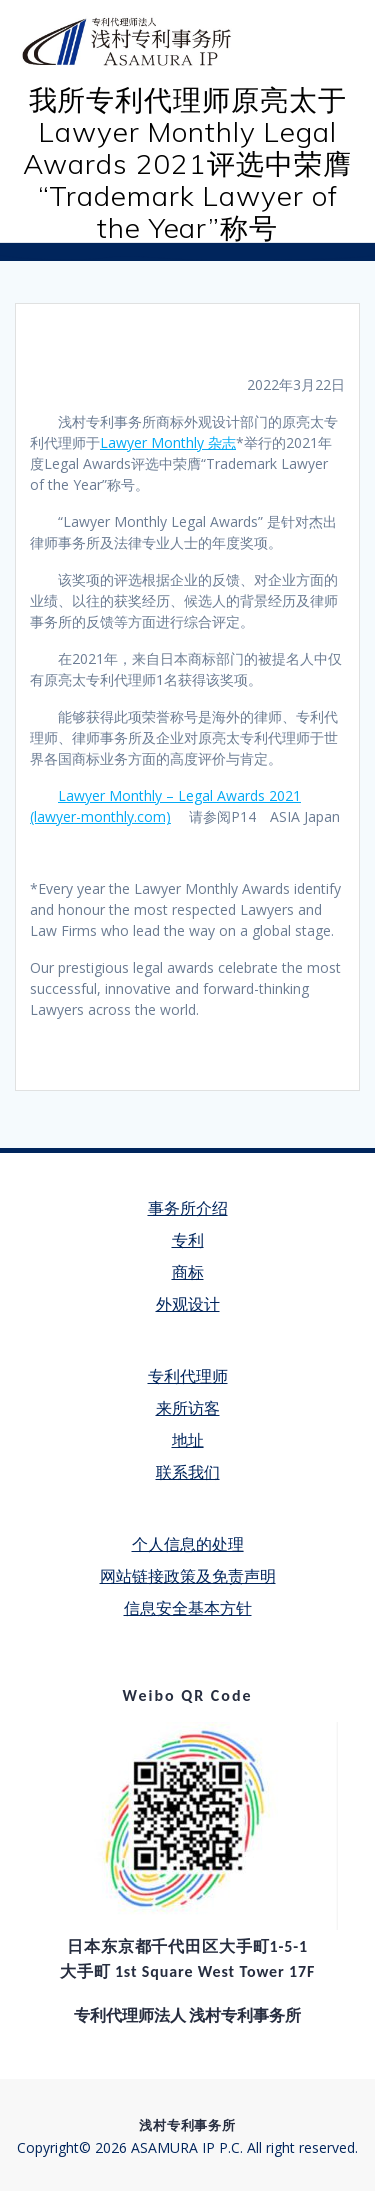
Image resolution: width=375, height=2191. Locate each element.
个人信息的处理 (188, 1544)
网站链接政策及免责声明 (188, 1576)
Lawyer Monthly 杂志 (168, 442)
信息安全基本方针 (188, 1608)
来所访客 (188, 1408)
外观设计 (188, 1304)
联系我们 (188, 1472)
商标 (188, 1272)
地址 (188, 1440)
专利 (188, 1240)
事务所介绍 (188, 1208)
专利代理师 (188, 1376)
